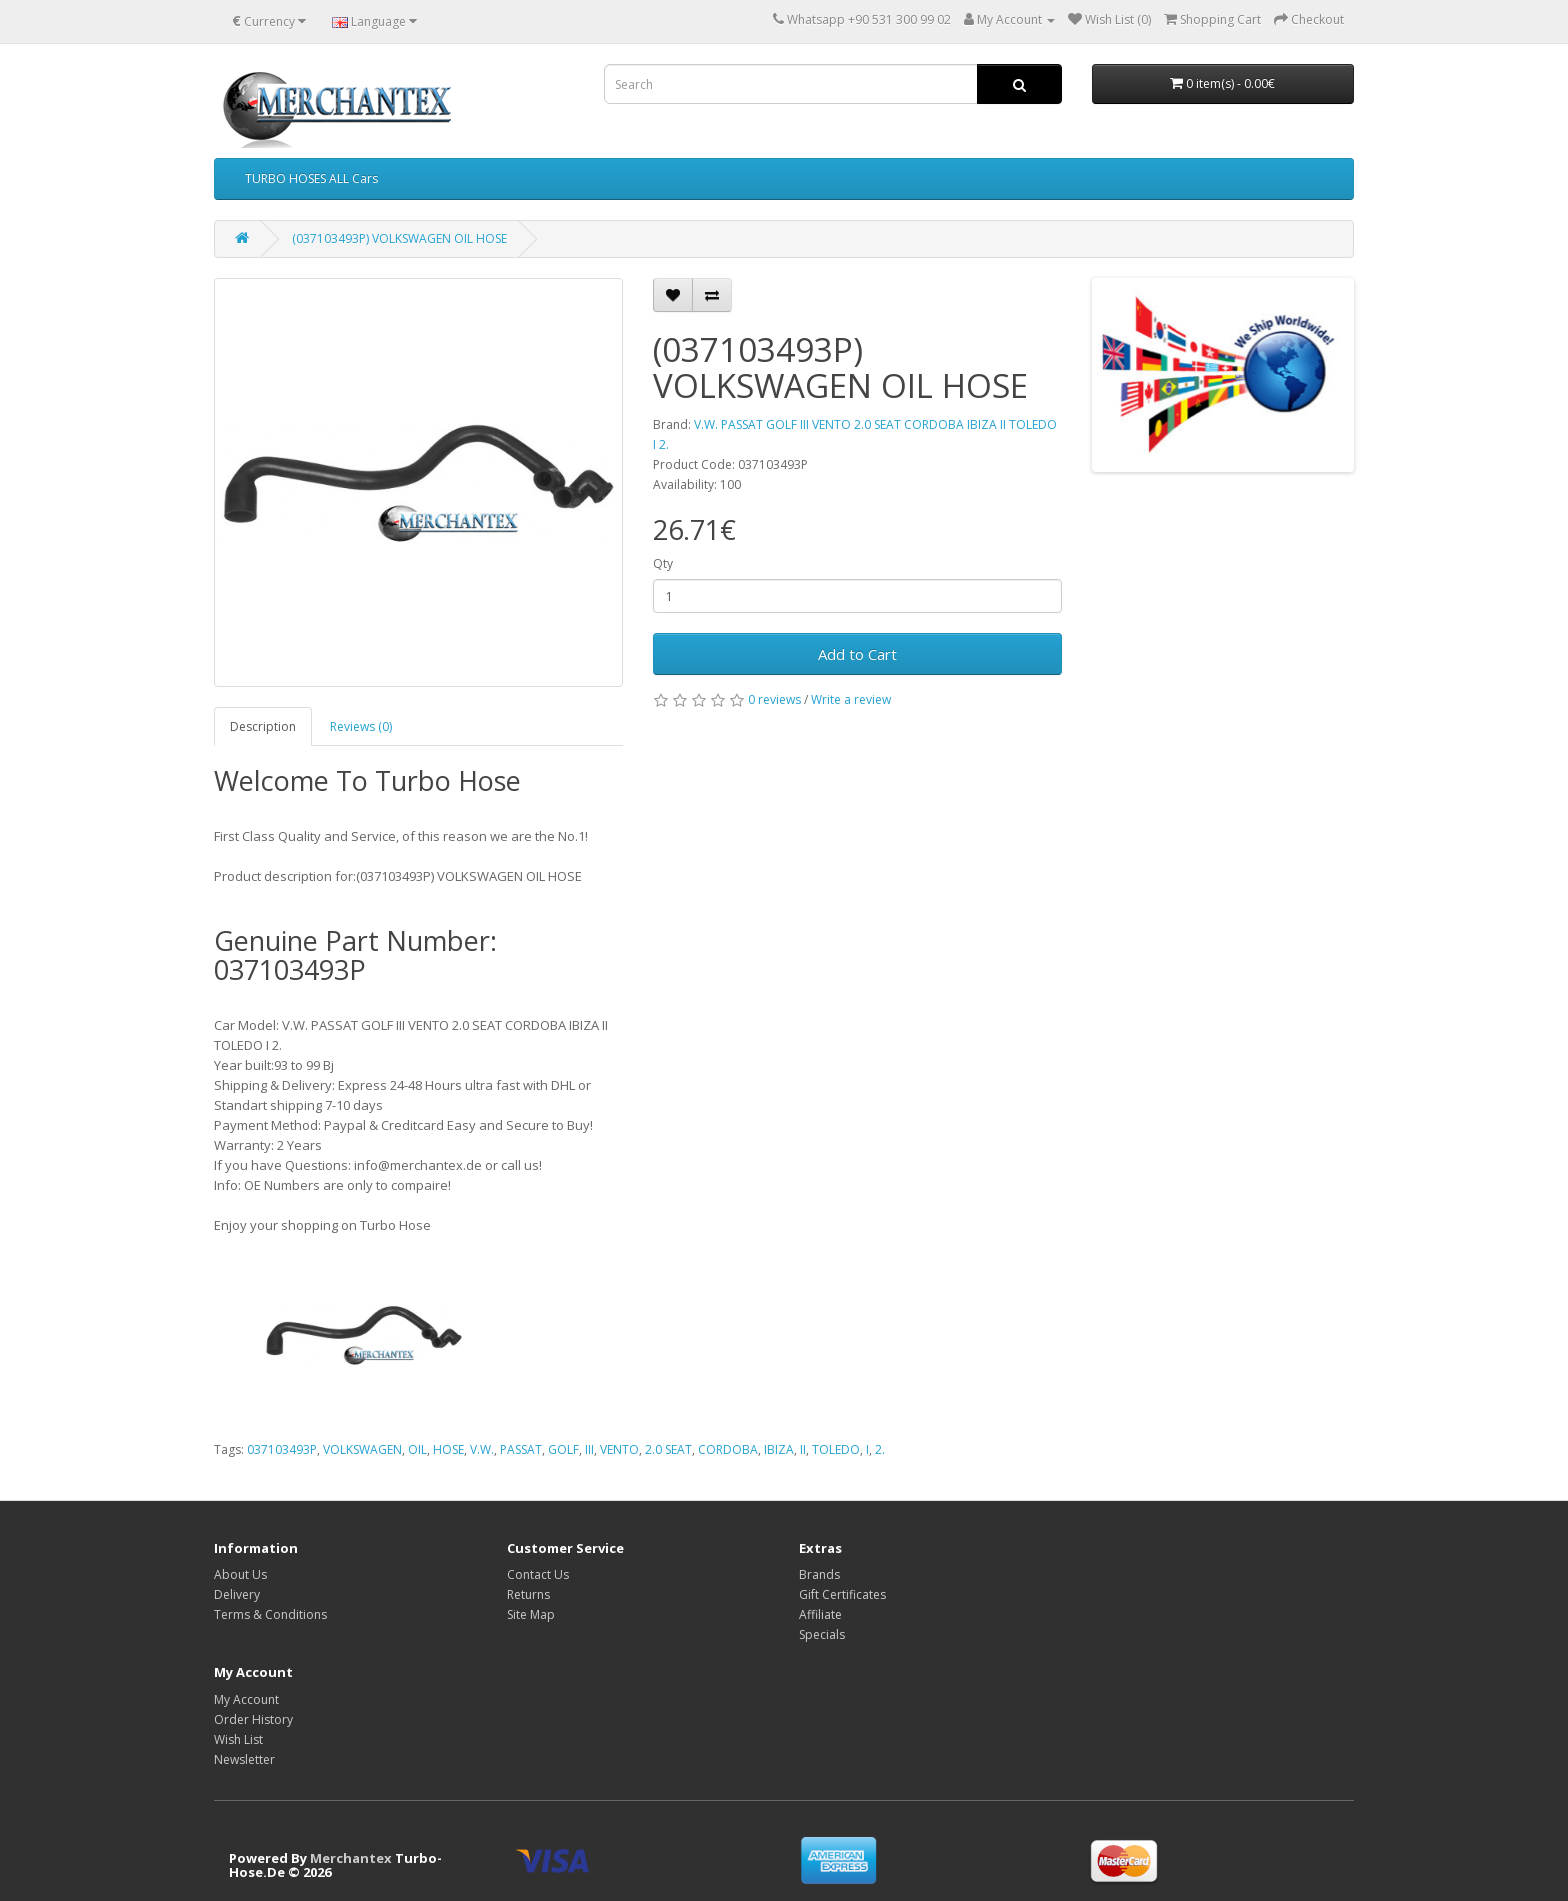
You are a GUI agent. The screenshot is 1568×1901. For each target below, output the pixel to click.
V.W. (482, 1449)
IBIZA (779, 1449)
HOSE (448, 1449)
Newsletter (244, 1759)
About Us (240, 1574)
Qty (663, 563)
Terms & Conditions (270, 1614)
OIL (417, 1449)
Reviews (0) (361, 726)
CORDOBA (728, 1449)
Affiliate (820, 1614)
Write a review (851, 699)
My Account (246, 1699)
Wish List (238, 1739)
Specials (822, 1634)
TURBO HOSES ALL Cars (311, 178)
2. (880, 1449)
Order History (253, 1719)
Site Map (531, 1614)
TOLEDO (836, 1449)
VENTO (619, 1449)
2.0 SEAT (668, 1449)
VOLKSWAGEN (362, 1449)
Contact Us (538, 1574)
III (589, 1449)
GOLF (563, 1449)
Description (263, 726)
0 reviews (774, 699)
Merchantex (351, 1858)
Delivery (237, 1594)
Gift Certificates (842, 1594)
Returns (528, 1594)
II (803, 1449)
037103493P (282, 1449)
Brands (819, 1574)
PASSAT (521, 1449)
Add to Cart (857, 654)
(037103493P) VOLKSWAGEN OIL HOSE (399, 238)
